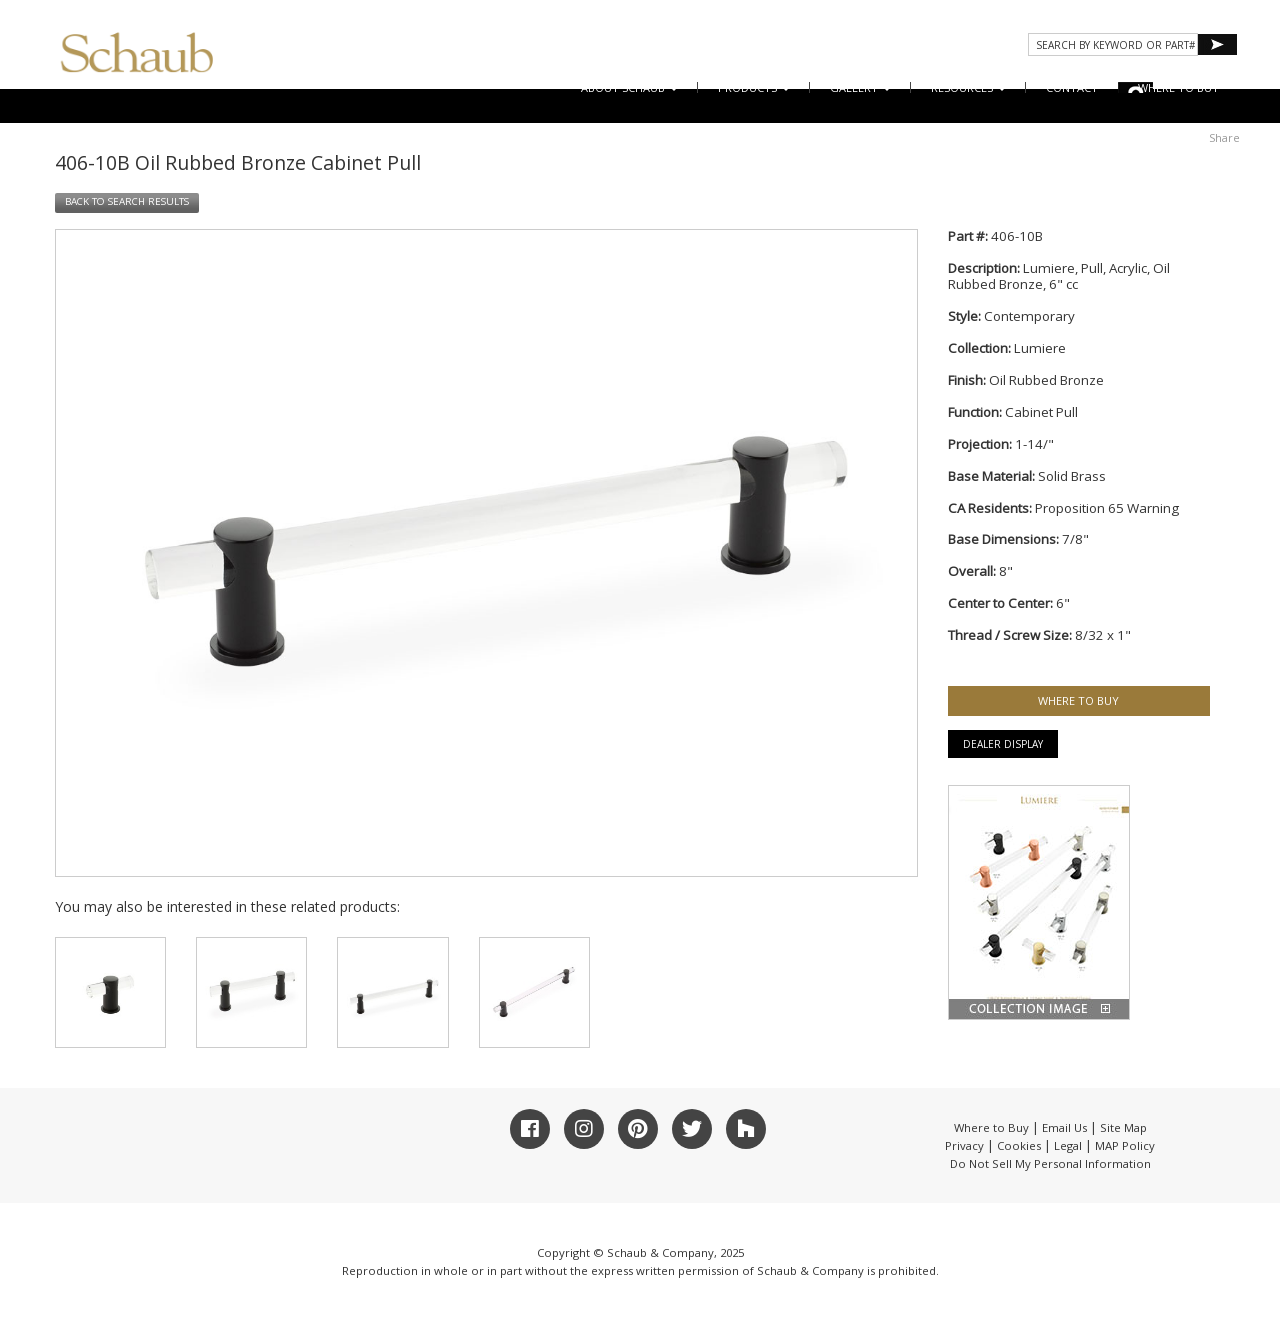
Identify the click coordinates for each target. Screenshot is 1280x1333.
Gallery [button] (860, 87)
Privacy (964, 1145)
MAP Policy (1125, 1145)
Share (1224, 137)
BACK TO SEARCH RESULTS (127, 201)
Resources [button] (968, 87)
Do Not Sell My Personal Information (1050, 1163)
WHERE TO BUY (1178, 87)
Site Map (1123, 1127)
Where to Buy (991, 1127)
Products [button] (754, 87)
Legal (1068, 1145)
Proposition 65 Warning (1107, 508)
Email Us (1064, 1127)
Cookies (1019, 1145)
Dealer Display (1003, 744)
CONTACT (1072, 87)
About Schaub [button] (629, 87)
